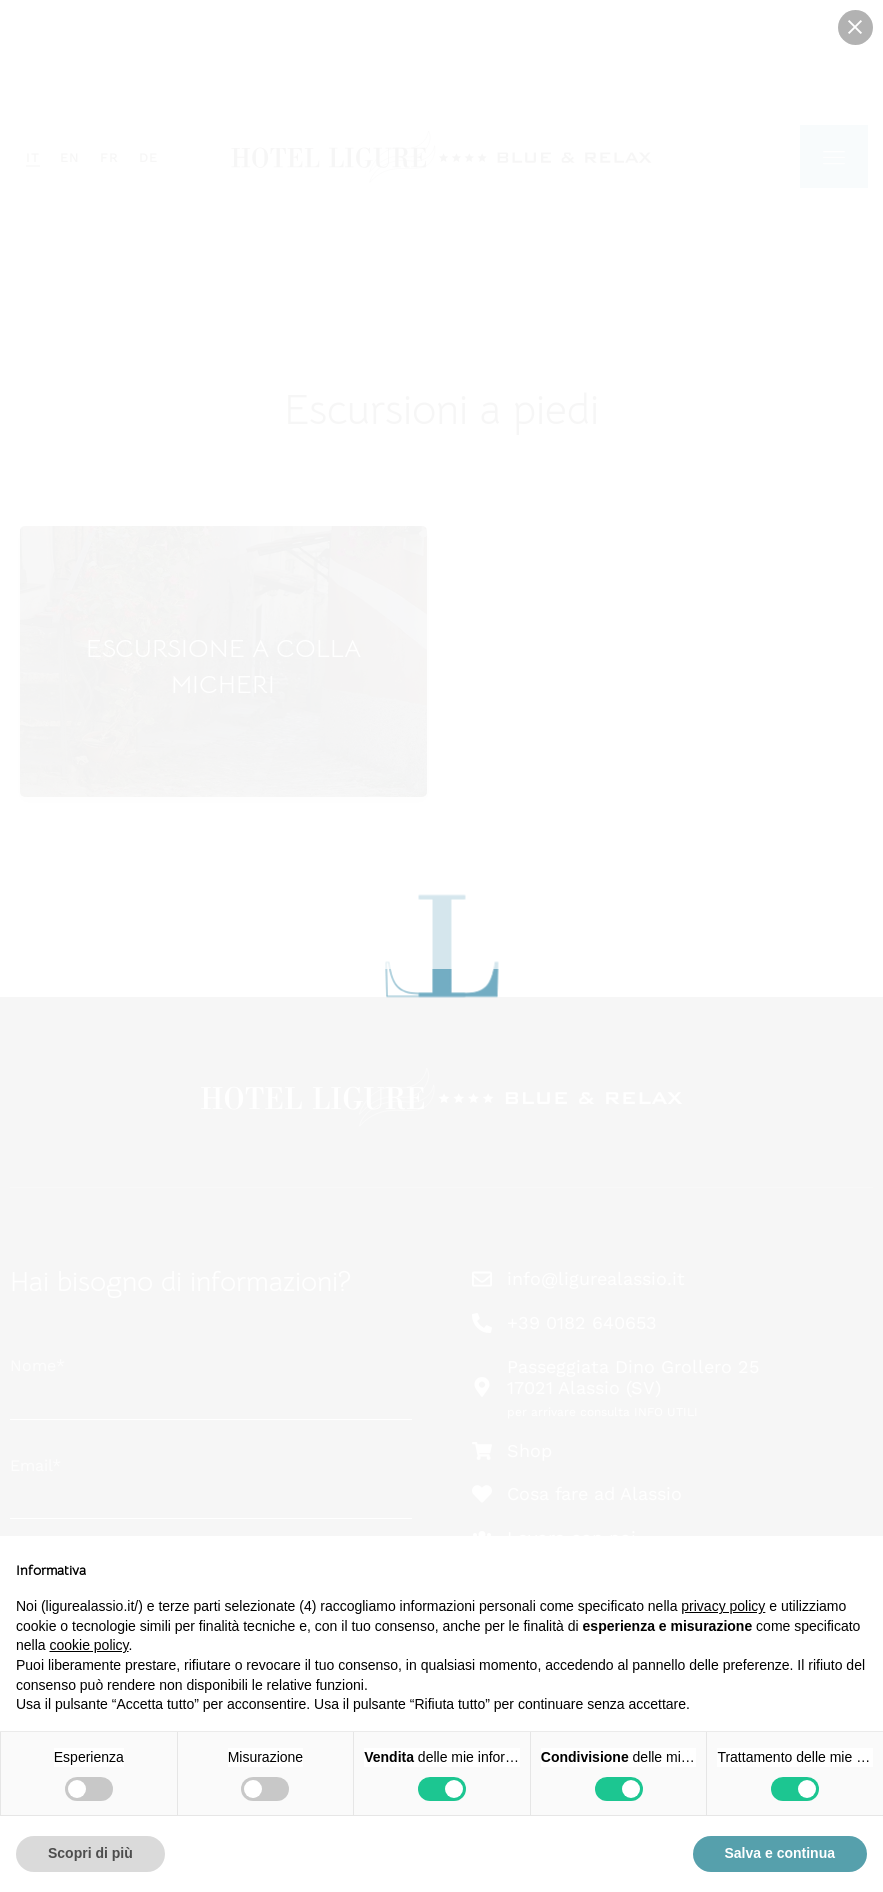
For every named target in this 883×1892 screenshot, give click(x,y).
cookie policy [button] (88, 1645)
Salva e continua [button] (780, 1853)
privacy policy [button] (723, 1606)
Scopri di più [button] (90, 1853)
